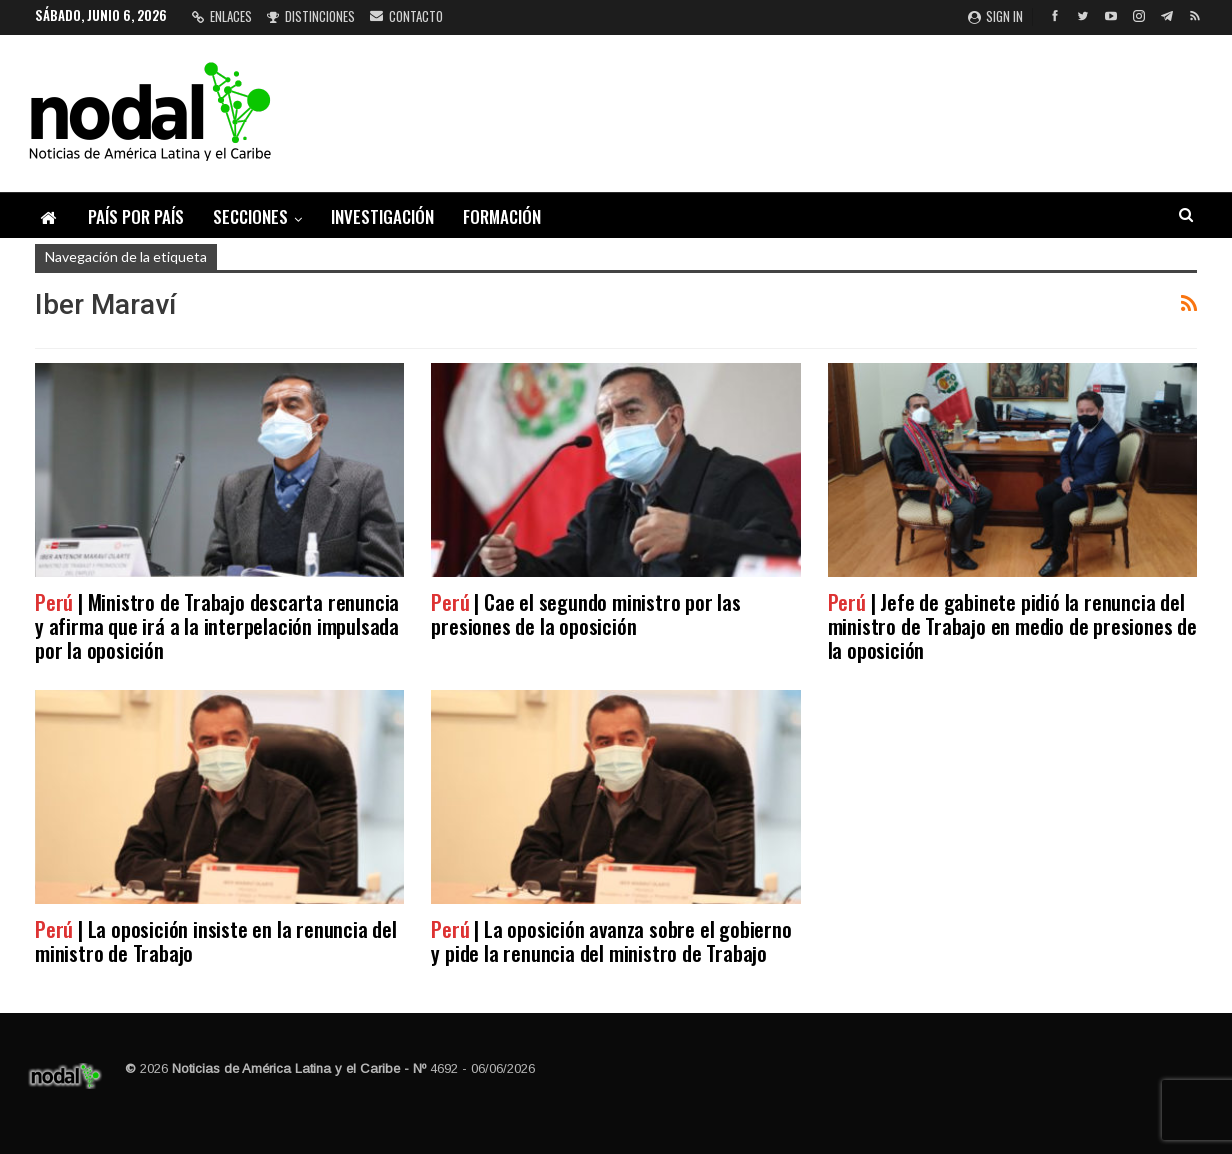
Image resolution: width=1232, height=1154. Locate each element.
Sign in (995, 16)
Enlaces (222, 16)
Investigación (382, 216)
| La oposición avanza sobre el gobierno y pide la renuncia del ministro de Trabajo (611, 940)
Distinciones (311, 16)
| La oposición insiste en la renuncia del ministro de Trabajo (216, 940)
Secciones (250, 216)
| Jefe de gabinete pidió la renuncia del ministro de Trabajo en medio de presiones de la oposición (1012, 625)
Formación (502, 216)
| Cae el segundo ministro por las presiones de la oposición (585, 613)
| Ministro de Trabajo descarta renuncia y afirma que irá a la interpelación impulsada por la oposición (217, 625)
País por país (136, 216)
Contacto (406, 16)
